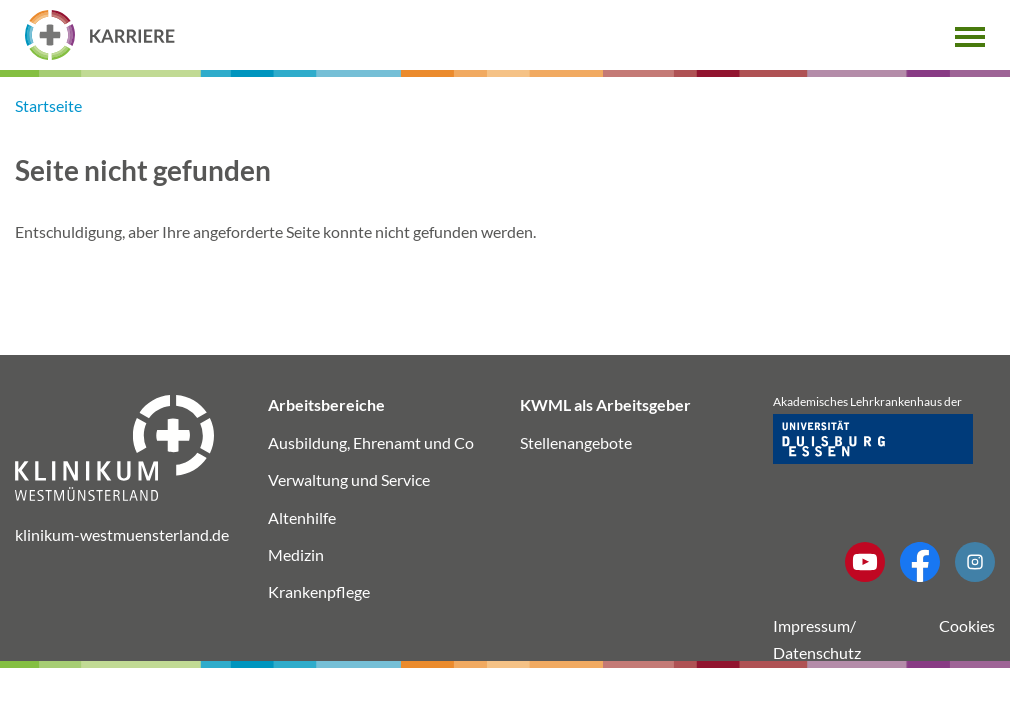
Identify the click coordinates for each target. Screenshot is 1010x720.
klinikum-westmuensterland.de (122, 534)
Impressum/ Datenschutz (817, 639)
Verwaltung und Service (349, 479)
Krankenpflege (319, 591)
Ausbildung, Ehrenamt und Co (371, 442)
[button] (970, 34)
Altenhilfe (302, 517)
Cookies (967, 625)
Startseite (48, 105)
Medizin (296, 554)
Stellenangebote (576, 442)
